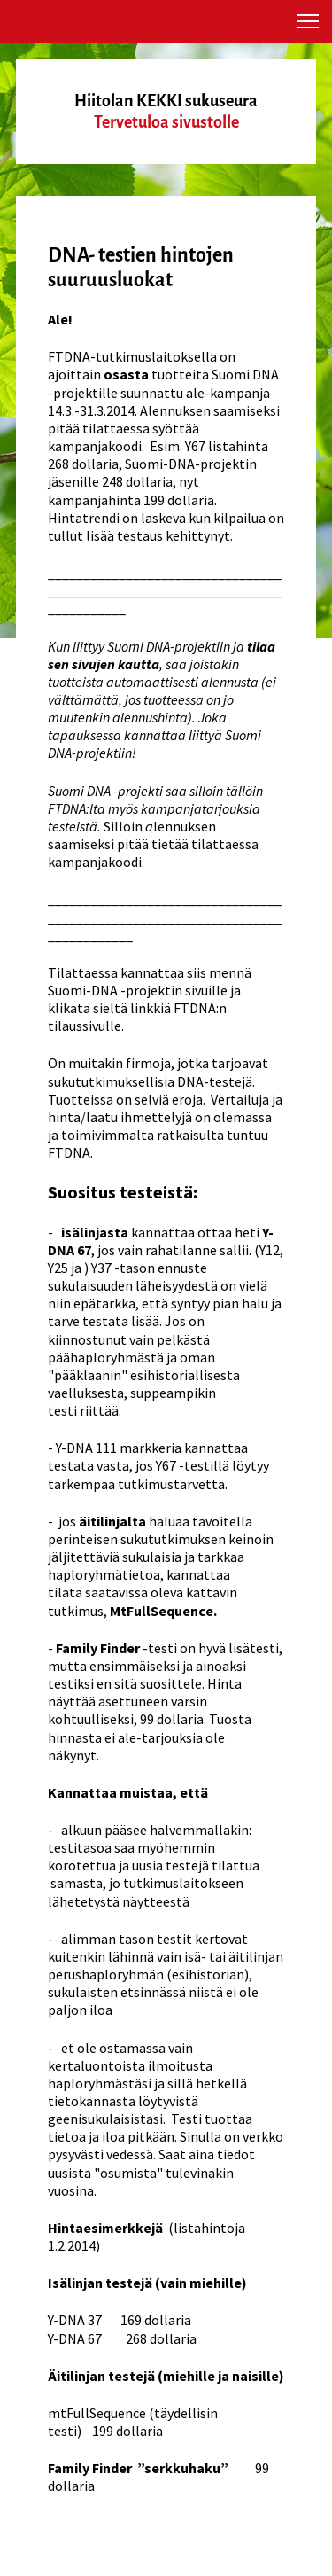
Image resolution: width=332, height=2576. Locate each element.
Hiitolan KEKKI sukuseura (166, 101)
